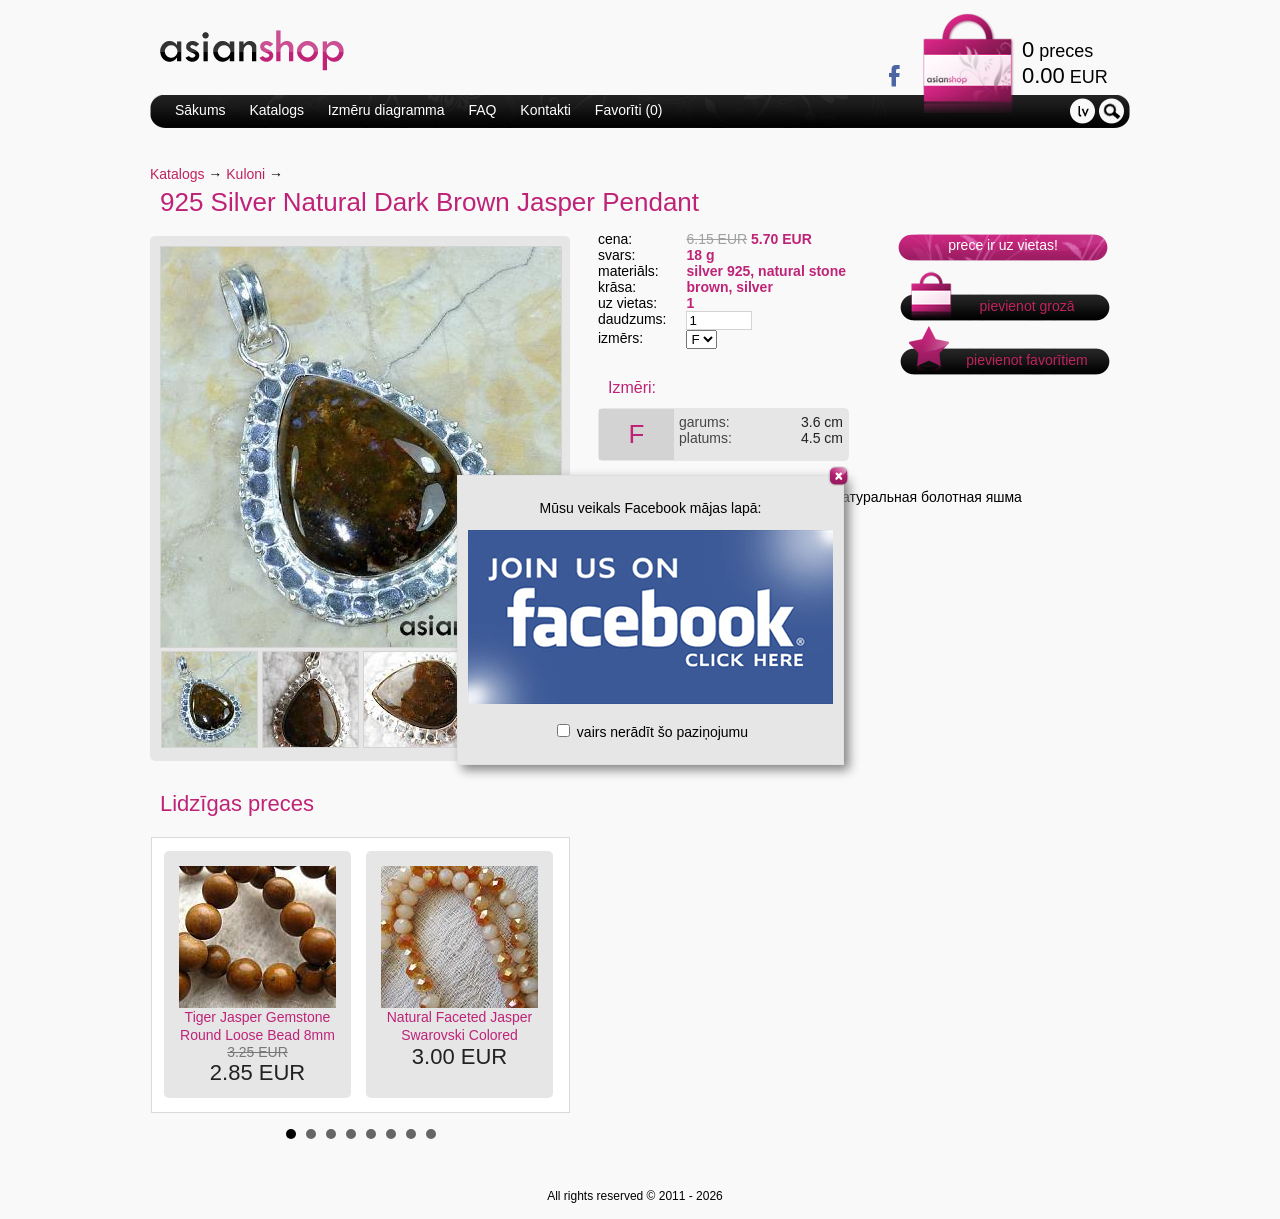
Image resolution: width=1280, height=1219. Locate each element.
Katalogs (276, 110)
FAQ (482, 110)
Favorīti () (629, 110)
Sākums (200, 110)
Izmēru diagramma (386, 110)
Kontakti (545, 110)
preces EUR (1065, 62)
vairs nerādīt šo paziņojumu (652, 732)
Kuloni (245, 174)
